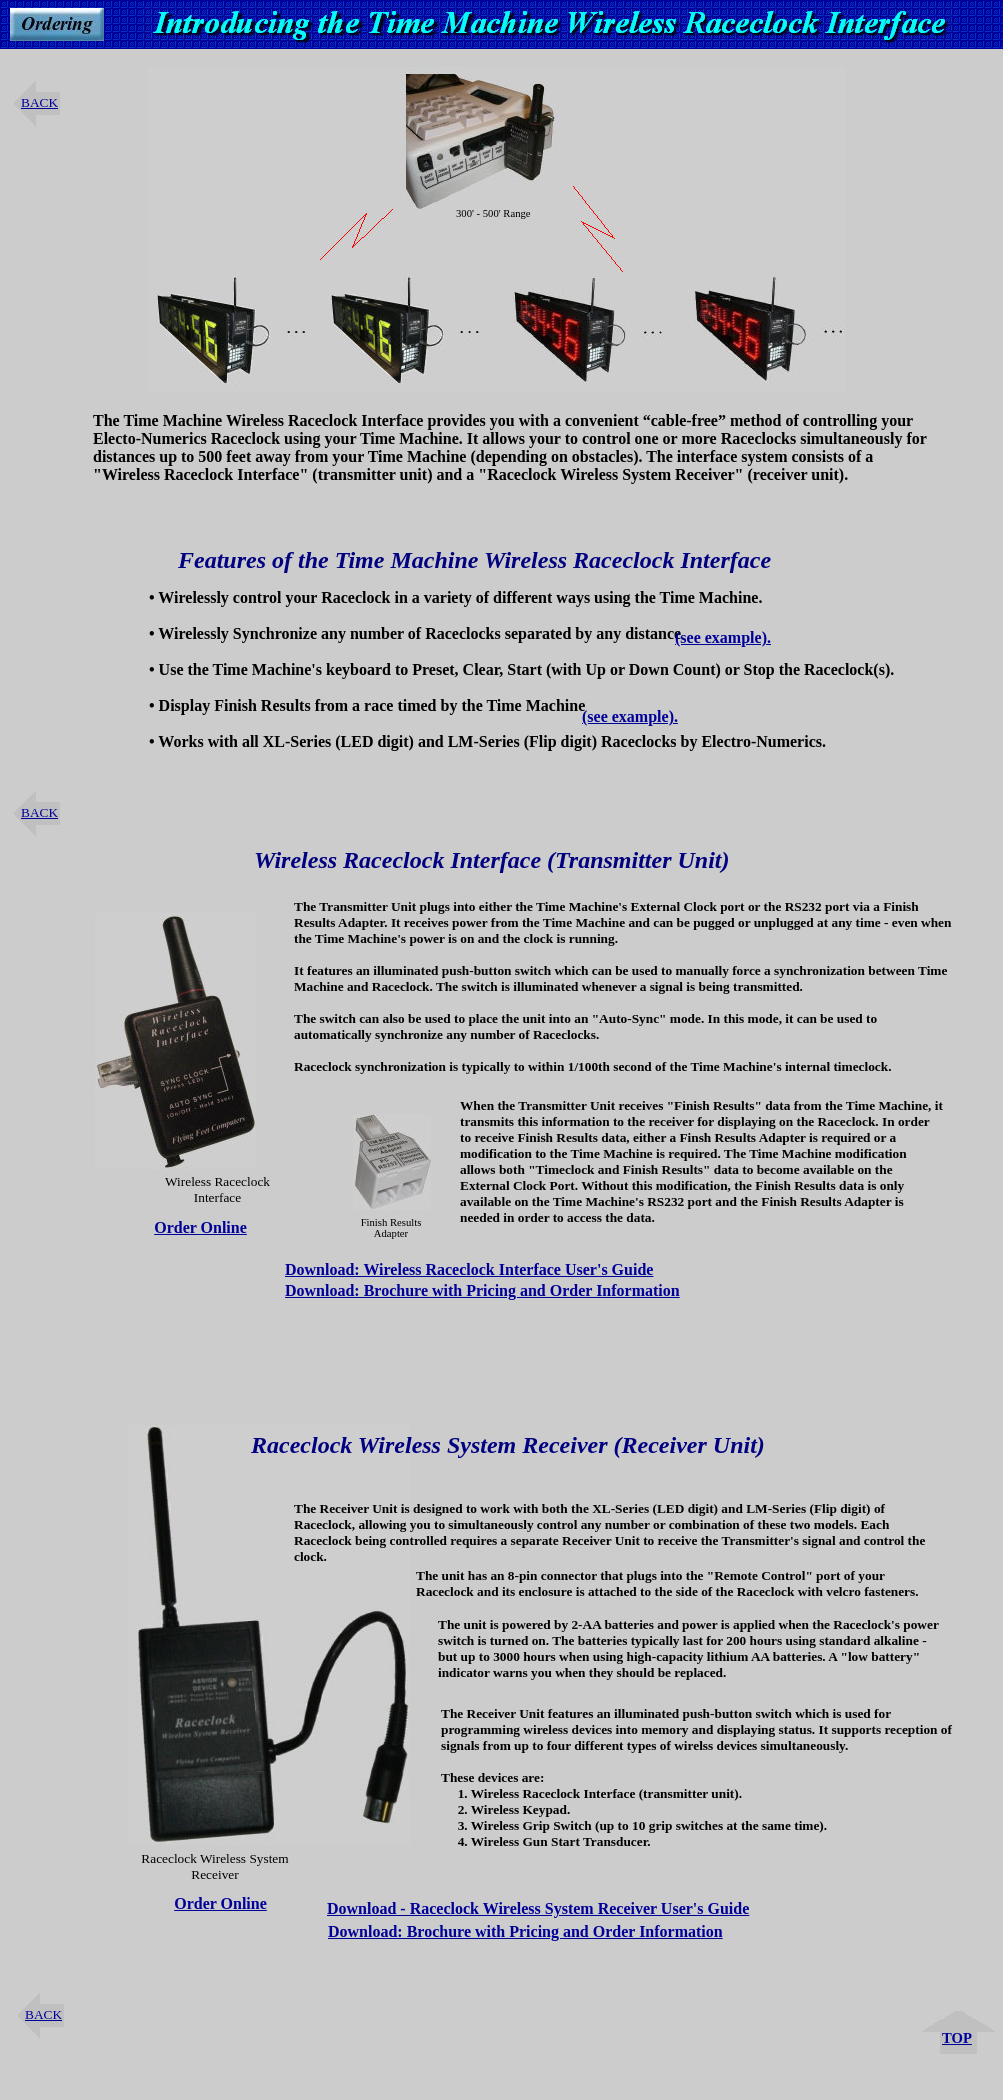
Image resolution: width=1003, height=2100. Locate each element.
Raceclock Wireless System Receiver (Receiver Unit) (508, 1445)
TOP (957, 2038)
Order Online (200, 1227)
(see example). (723, 637)
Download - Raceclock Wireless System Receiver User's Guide (538, 1908)
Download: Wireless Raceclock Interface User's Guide (469, 1269)
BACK (39, 102)
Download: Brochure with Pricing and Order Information (482, 1290)
